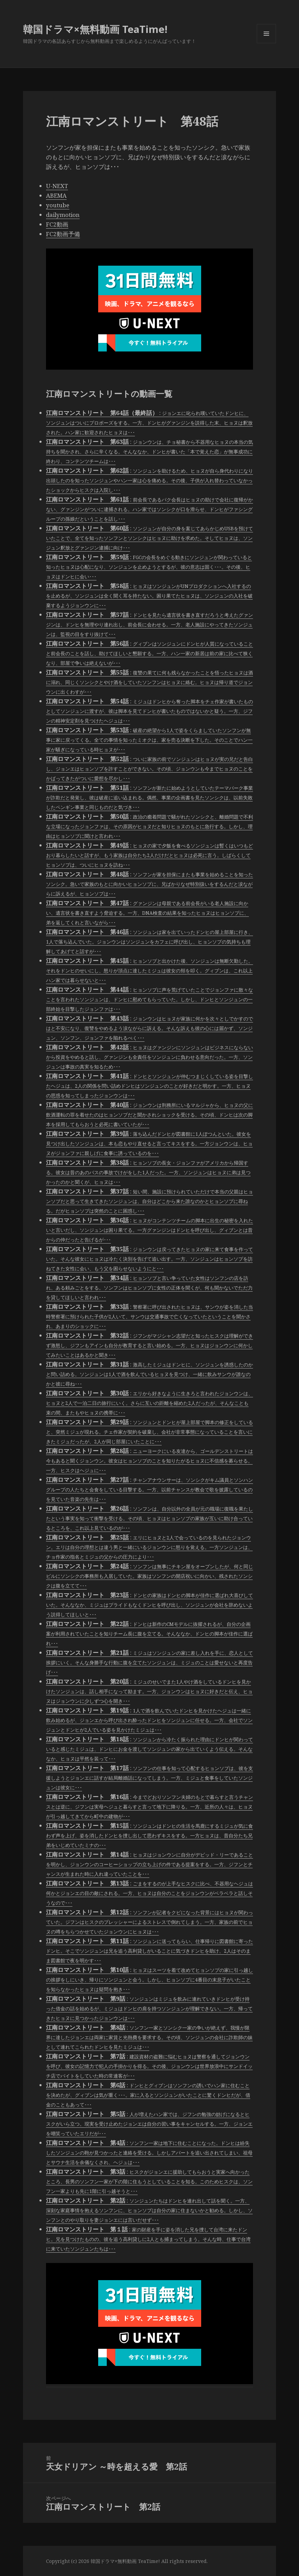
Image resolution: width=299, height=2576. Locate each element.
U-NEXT (57, 186)
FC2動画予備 (63, 234)
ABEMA (56, 195)
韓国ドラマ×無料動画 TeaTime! (95, 29)
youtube (57, 205)
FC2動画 (57, 224)
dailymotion (63, 215)
